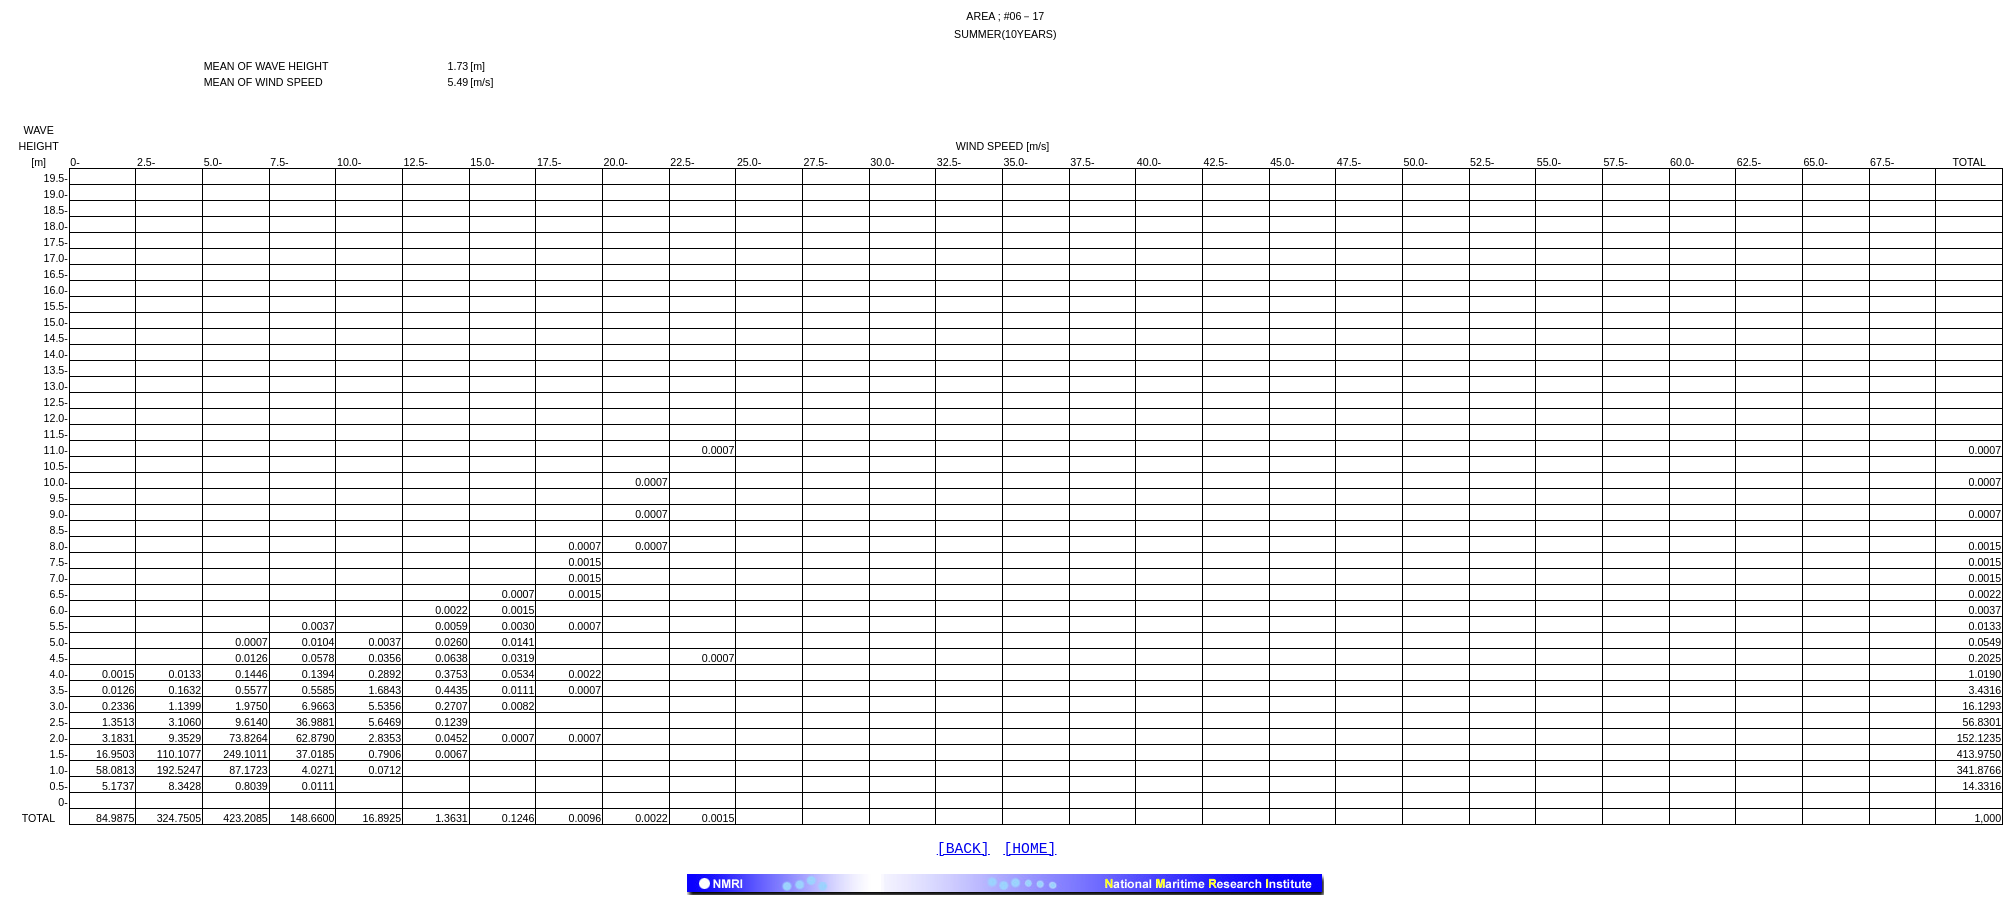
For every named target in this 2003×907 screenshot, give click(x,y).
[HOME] (1030, 851)
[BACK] (963, 851)
